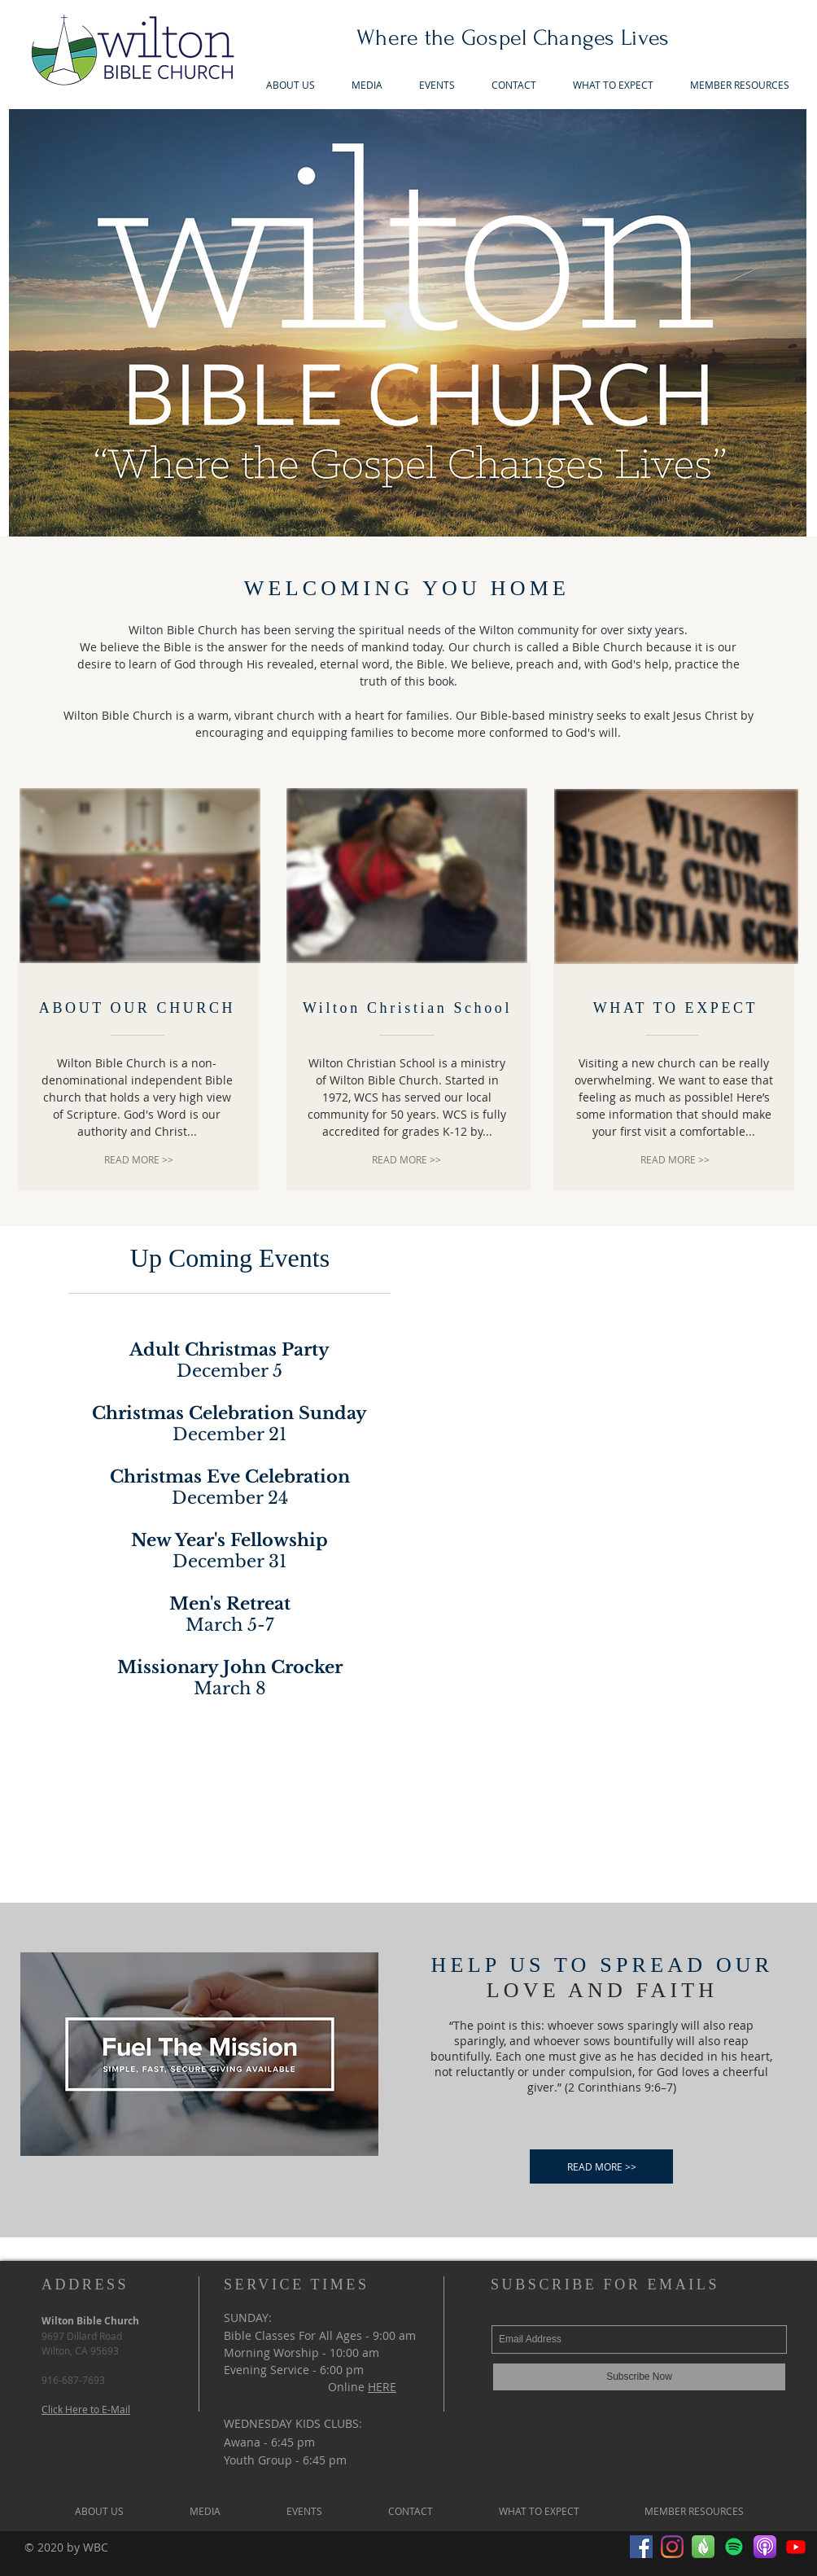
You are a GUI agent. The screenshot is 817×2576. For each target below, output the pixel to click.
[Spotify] (734, 2546)
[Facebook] (641, 2546)
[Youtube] (795, 2546)
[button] (366, 85)
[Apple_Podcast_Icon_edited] (765, 2546)
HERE (382, 2386)
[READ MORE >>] (138, 1159)
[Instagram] (672, 2546)
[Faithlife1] (703, 2546)
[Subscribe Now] (639, 2377)
